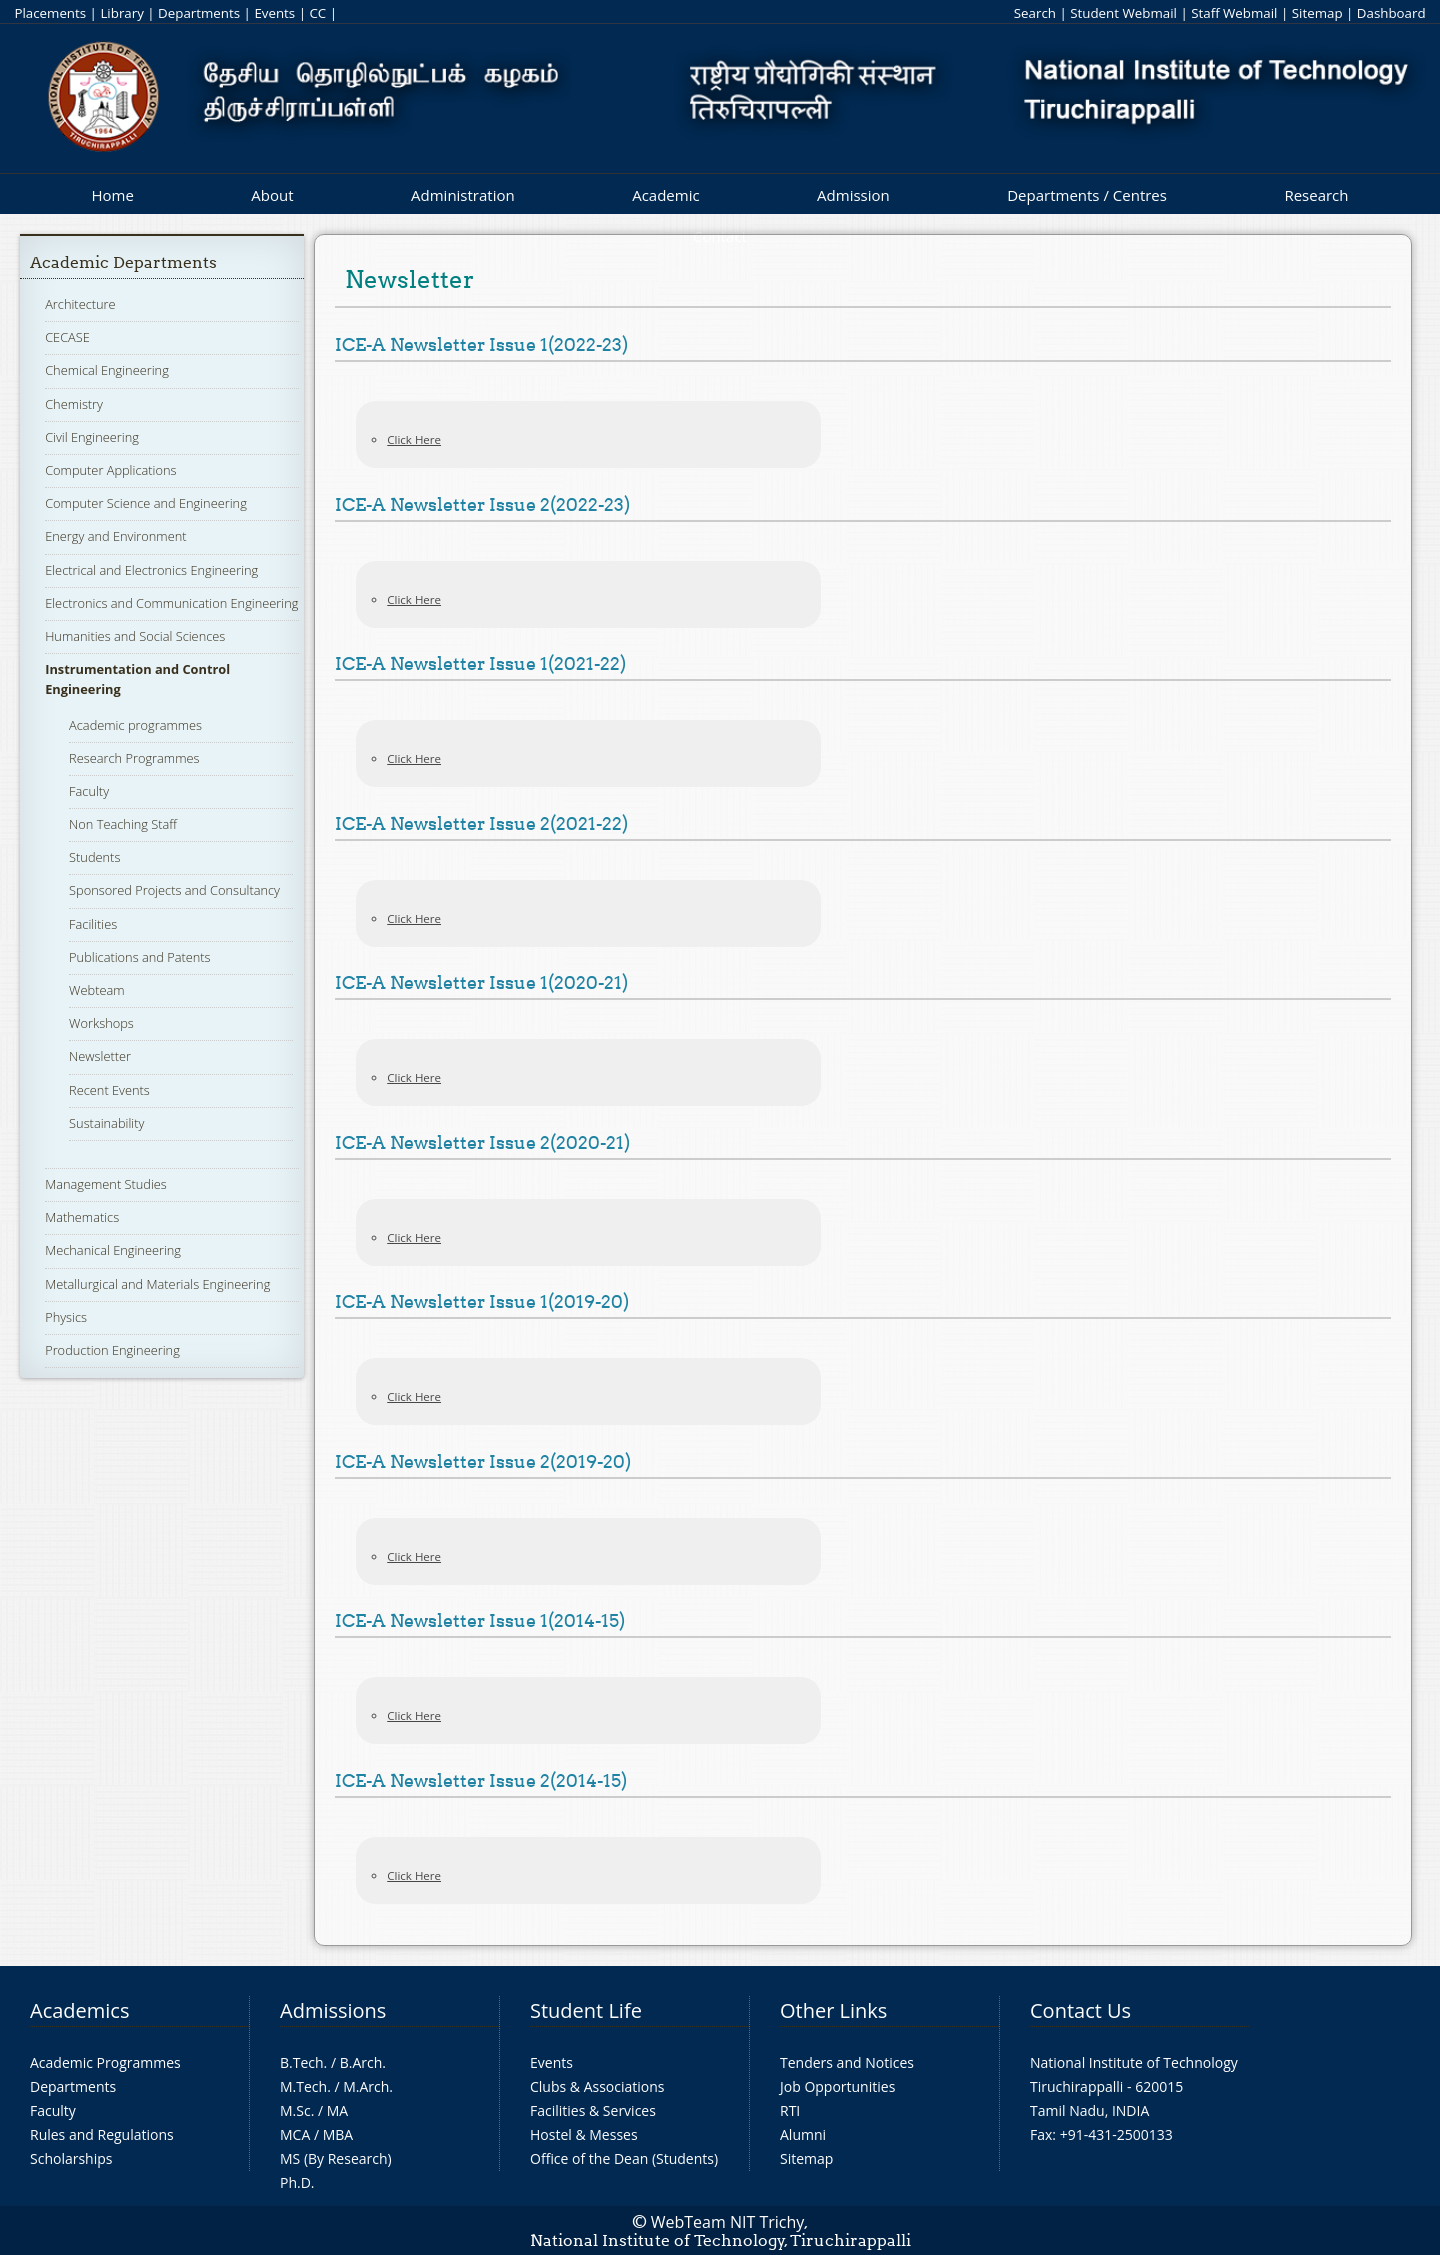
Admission (853, 195)
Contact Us (1080, 2010)
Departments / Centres (1087, 195)
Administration (463, 195)
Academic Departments (123, 262)
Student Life (586, 2010)
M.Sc (295, 2110)
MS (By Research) (336, 2158)
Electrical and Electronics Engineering (151, 570)
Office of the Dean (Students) (624, 2158)
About (272, 195)
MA (337, 2110)
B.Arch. (363, 2062)
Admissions (333, 2010)
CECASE (67, 337)
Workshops (101, 1023)
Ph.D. (297, 2182)
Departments (199, 13)
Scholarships (71, 2158)
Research (1316, 195)
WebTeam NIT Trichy (728, 2222)
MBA (338, 2134)
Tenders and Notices (847, 2062)
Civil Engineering (92, 437)
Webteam (96, 990)
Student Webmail (1123, 13)
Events (274, 13)
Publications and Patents (139, 957)
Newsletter (100, 1056)
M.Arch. (368, 2086)
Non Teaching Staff (123, 824)
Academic (665, 195)
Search (1035, 13)
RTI (790, 2110)
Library (121, 13)
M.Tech (303, 2086)
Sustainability (106, 1123)
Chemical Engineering (107, 370)
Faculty (89, 791)
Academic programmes (135, 725)
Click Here (414, 439)
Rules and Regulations (102, 2134)
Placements (50, 13)
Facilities (93, 924)
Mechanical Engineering (113, 1250)
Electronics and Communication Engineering (171, 603)
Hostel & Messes (584, 2134)
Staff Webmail (1234, 13)
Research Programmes (134, 758)
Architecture (80, 304)
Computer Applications (110, 470)
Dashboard (1391, 13)
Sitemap (1317, 13)
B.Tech (302, 2062)
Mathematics (82, 1217)
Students (94, 857)
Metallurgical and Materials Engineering (157, 1284)
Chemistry (74, 404)
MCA (295, 2134)
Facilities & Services (593, 2110)
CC (317, 13)
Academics (79, 2010)
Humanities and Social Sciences (135, 636)
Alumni (803, 2134)
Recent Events (109, 1090)
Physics (66, 1317)
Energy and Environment (115, 536)
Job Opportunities (837, 2086)
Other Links (833, 2010)
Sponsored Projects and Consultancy (174, 890)
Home (112, 195)
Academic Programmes (105, 2062)
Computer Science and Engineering (146, 503)
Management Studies (106, 1184)
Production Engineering (112, 1350)
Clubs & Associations (597, 2086)
